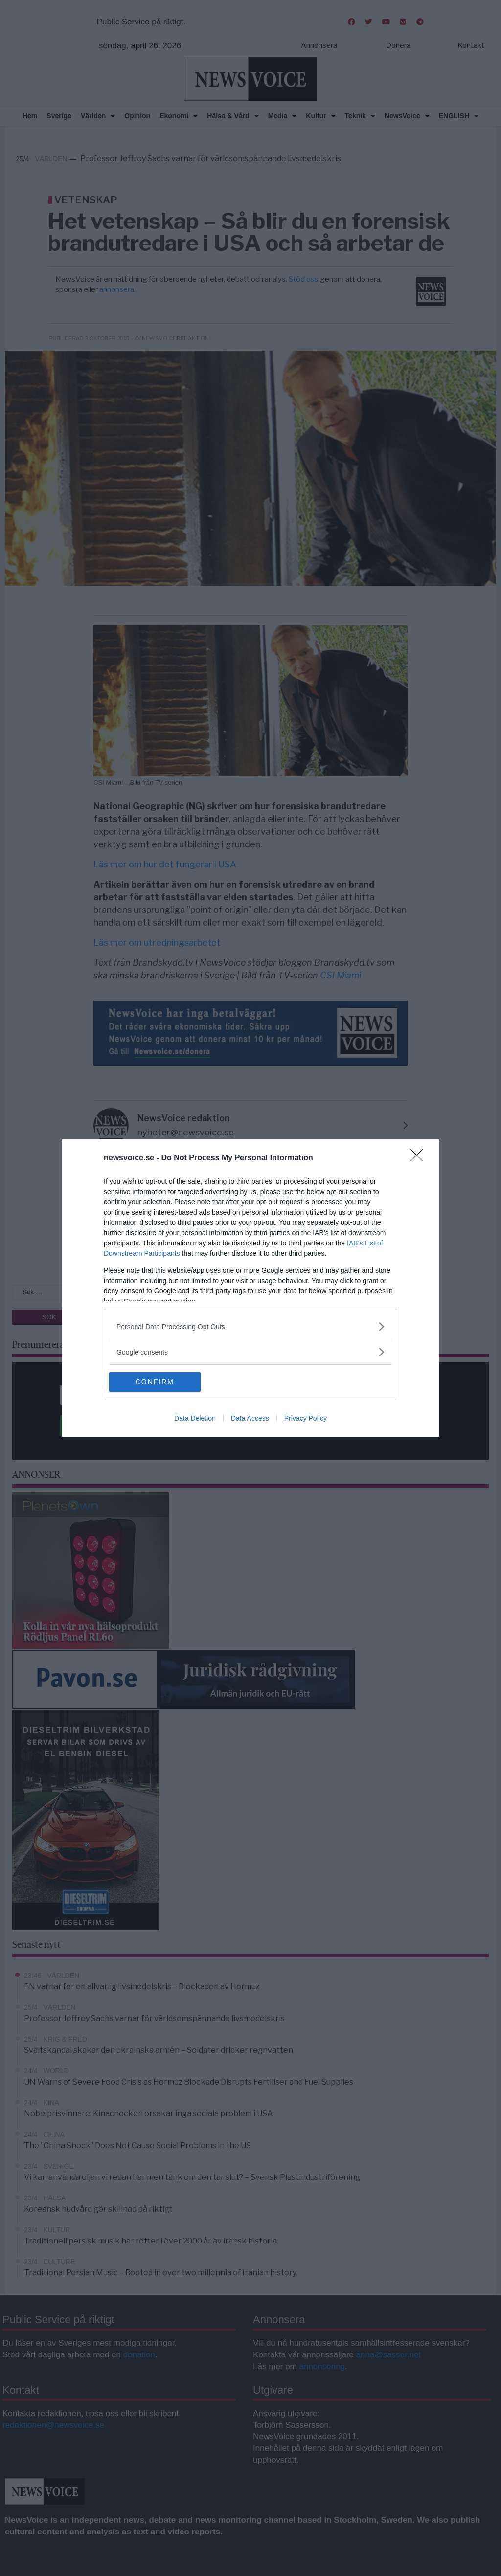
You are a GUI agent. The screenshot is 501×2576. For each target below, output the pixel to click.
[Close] (419, 1158)
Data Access (250, 1418)
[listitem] (250, 1326)
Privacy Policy (305, 1418)
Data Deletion (195, 1418)
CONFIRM (155, 1382)
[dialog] (250, 1288)
